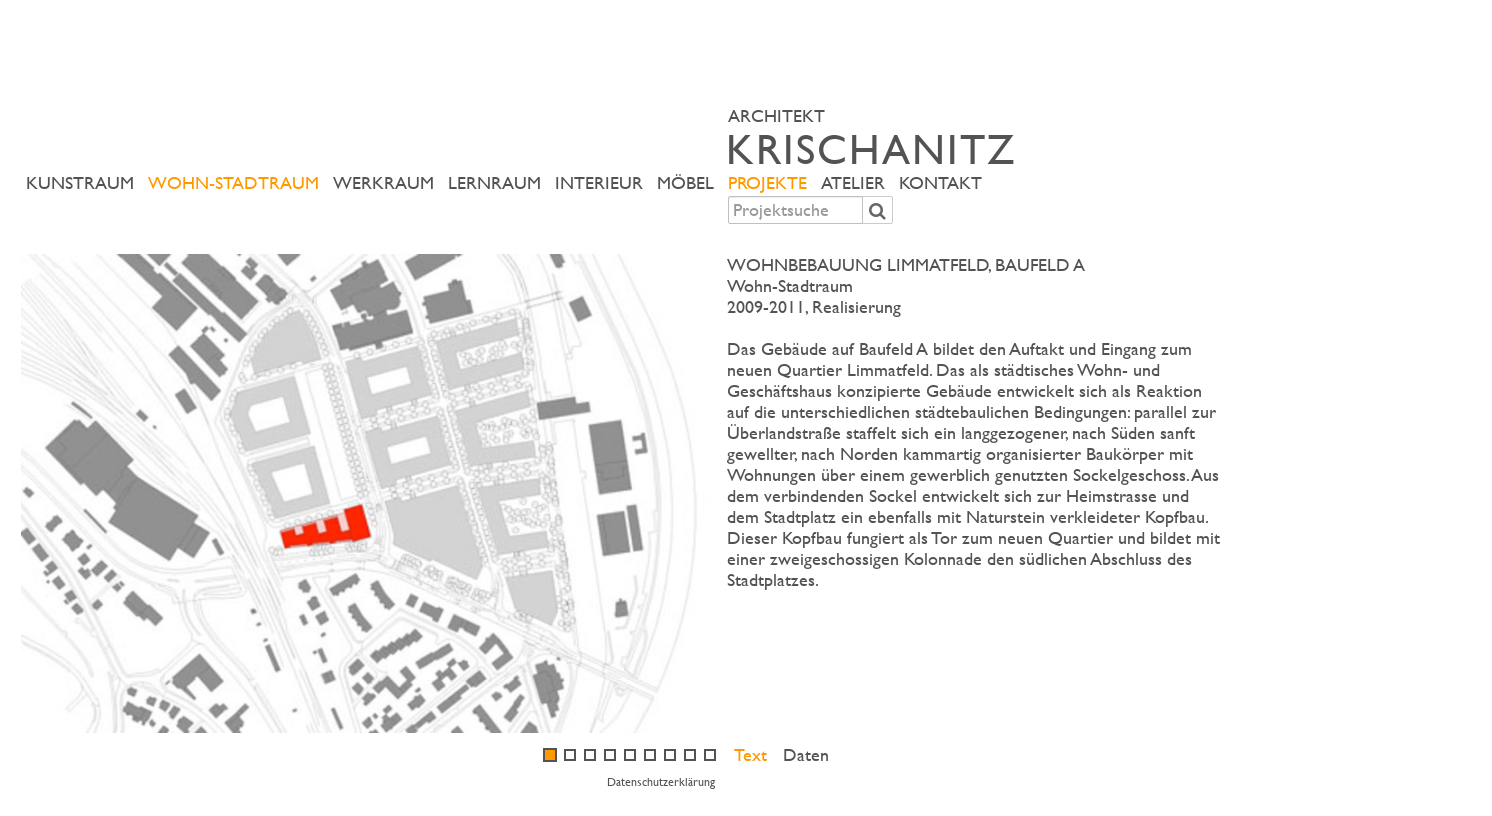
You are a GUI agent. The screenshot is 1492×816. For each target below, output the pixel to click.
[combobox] (795, 210)
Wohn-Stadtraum (233, 182)
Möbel (685, 182)
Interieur (599, 182)
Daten (806, 754)
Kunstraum (80, 182)
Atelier (853, 182)
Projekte (767, 182)
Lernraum (494, 182)
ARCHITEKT (978, 137)
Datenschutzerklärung (661, 781)
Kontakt (940, 182)
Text (750, 754)
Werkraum (383, 182)
